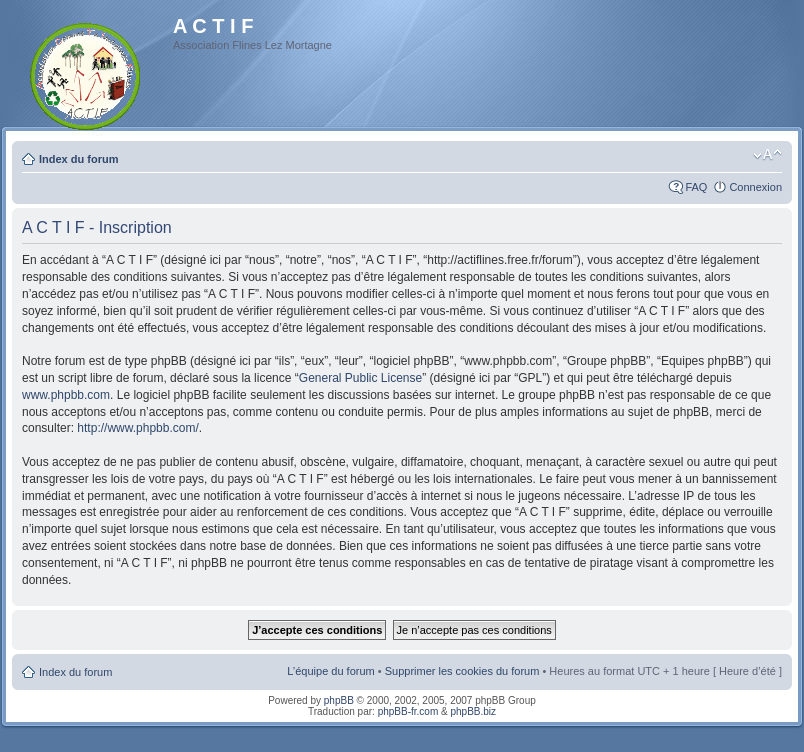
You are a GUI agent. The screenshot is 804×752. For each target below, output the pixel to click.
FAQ (696, 187)
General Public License (360, 378)
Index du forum (78, 159)
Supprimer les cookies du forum (462, 671)
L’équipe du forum (330, 671)
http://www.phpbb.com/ (137, 428)
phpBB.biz (473, 711)
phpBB (339, 700)
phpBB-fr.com (408, 711)
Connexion (755, 187)
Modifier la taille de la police (767, 155)
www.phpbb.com (66, 395)
